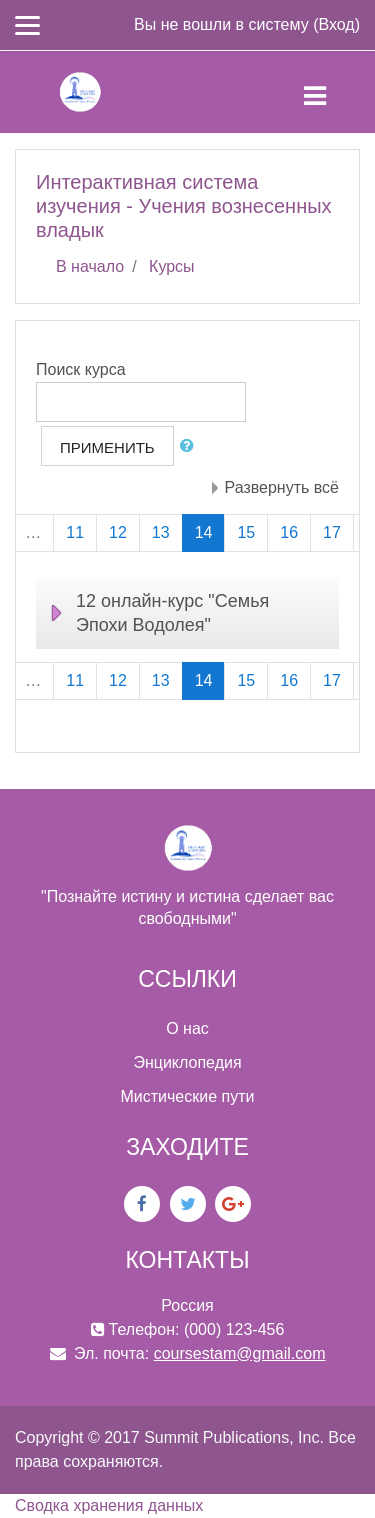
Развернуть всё (282, 487)
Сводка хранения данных (109, 1505)
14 (210, 531)
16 (289, 532)
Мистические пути (188, 1096)
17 (332, 532)
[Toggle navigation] (331, 92)
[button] (191, 446)
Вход (336, 24)
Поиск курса (81, 369)
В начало (90, 266)
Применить (107, 447)
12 (118, 532)
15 (246, 532)
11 (75, 532)
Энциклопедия (187, 1062)
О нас (187, 1028)
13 (161, 532)
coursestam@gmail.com (240, 1353)
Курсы (172, 266)
